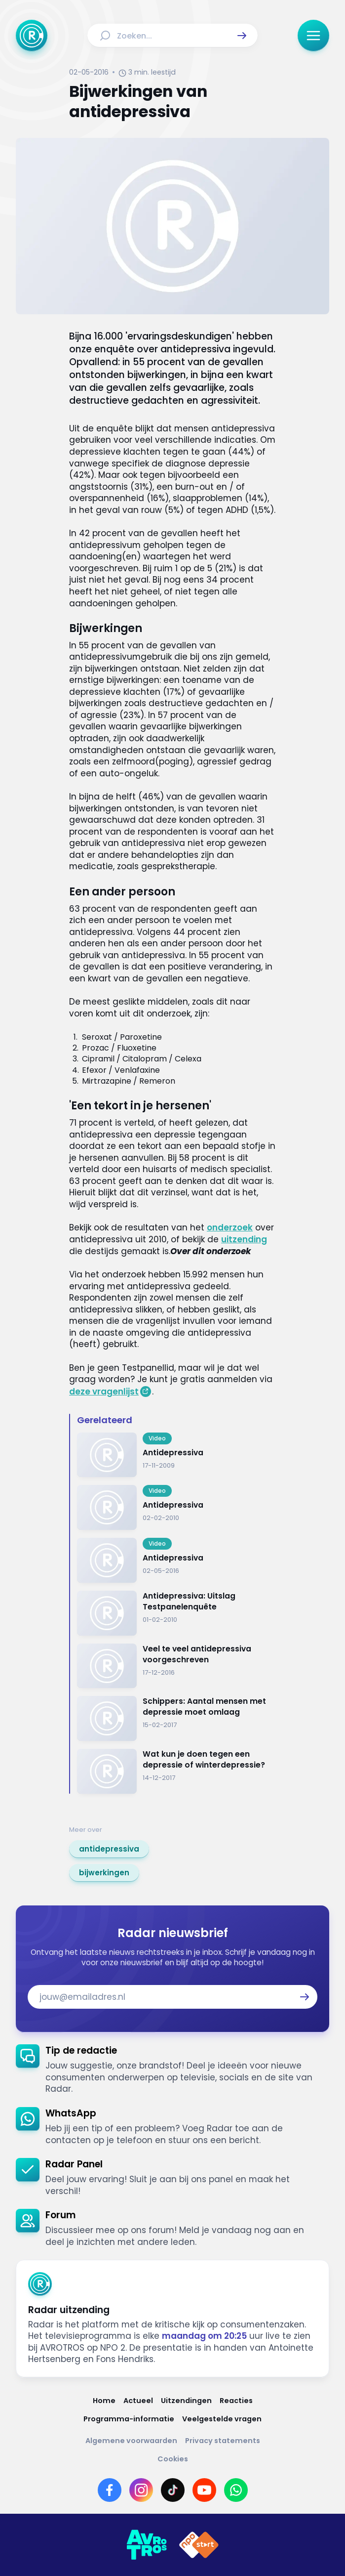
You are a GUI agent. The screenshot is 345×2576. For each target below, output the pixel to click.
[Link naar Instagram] (141, 2490)
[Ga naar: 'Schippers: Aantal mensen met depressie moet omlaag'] (176, 1718)
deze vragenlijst (104, 1391)
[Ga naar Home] (31, 35)
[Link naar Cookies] (172, 2459)
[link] (109, 1849)
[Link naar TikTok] (173, 2490)
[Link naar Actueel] (138, 2401)
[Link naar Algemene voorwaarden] (131, 2441)
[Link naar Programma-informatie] (128, 2419)
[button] (242, 35)
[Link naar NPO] (199, 2545)
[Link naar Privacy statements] (222, 2441)
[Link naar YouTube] (204, 2490)
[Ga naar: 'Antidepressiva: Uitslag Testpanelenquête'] (176, 1613)
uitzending (244, 1239)
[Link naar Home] (104, 2401)
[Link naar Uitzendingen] (186, 2401)
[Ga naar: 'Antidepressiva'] (176, 1455)
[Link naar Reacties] (236, 2401)
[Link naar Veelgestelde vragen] (222, 2419)
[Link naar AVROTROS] (146, 2545)
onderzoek (230, 1227)
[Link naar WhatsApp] (236, 2490)
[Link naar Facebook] (109, 2490)
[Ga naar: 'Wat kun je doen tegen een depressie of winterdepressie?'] (176, 1771)
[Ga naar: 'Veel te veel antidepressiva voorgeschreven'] (176, 1666)
